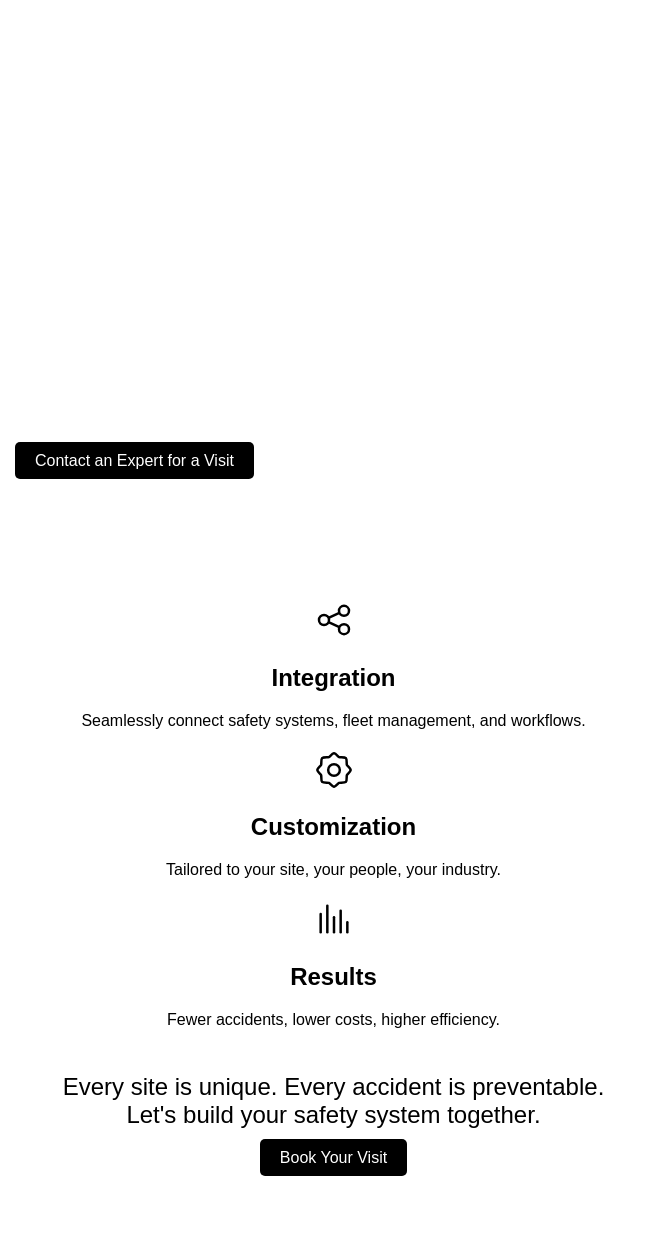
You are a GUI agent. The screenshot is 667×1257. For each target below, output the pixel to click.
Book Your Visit (333, 1157)
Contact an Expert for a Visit (134, 460)
